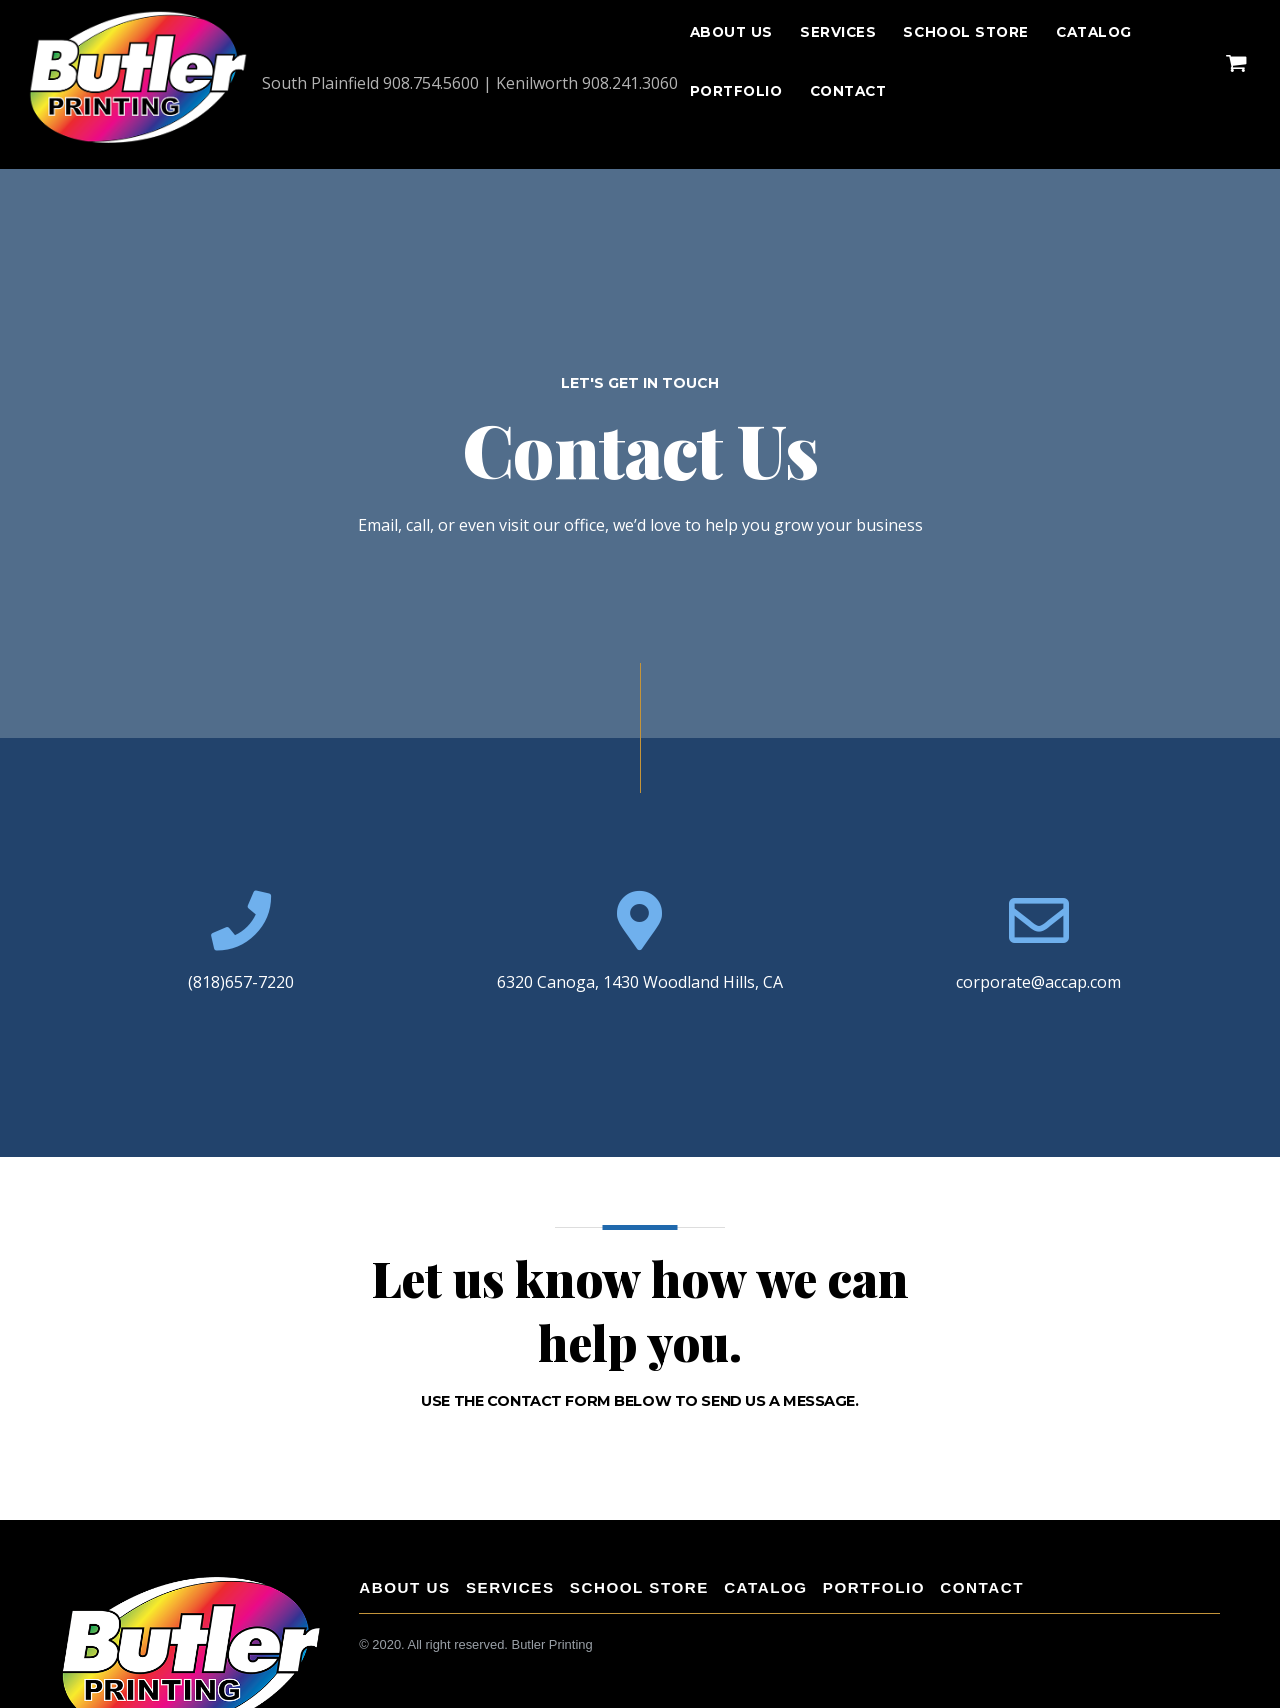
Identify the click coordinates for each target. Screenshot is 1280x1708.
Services (838, 32)
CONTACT (848, 91)
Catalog (1094, 32)
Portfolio (736, 91)
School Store (966, 32)
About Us (731, 32)
